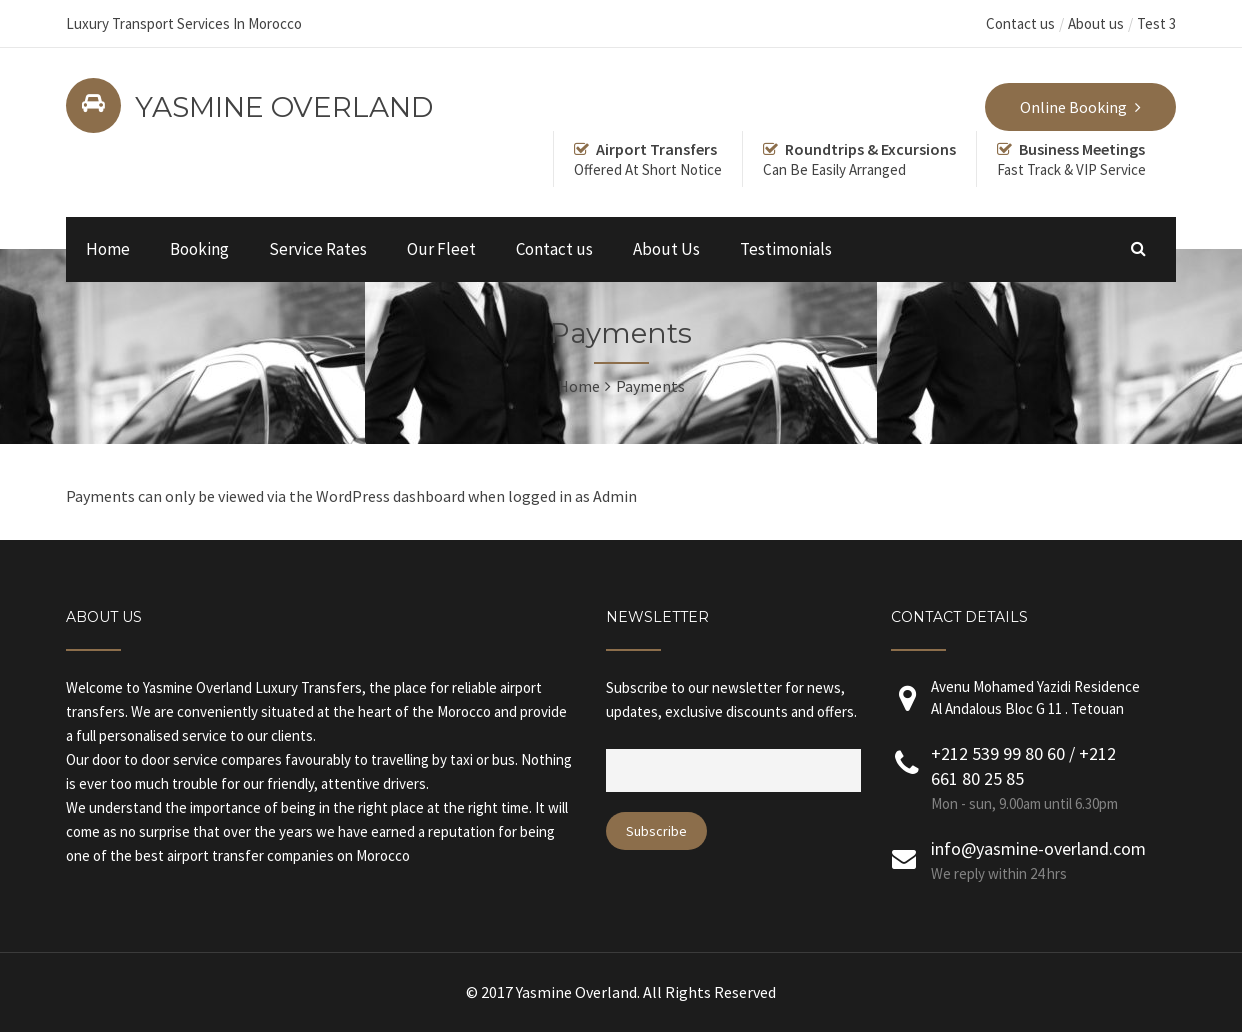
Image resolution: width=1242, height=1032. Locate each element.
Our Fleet (441, 249)
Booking (199, 249)
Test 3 (1156, 23)
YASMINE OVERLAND (284, 107)
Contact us (1020, 23)
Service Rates (318, 249)
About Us (666, 249)
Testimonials (786, 249)
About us (1096, 23)
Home (108, 249)
